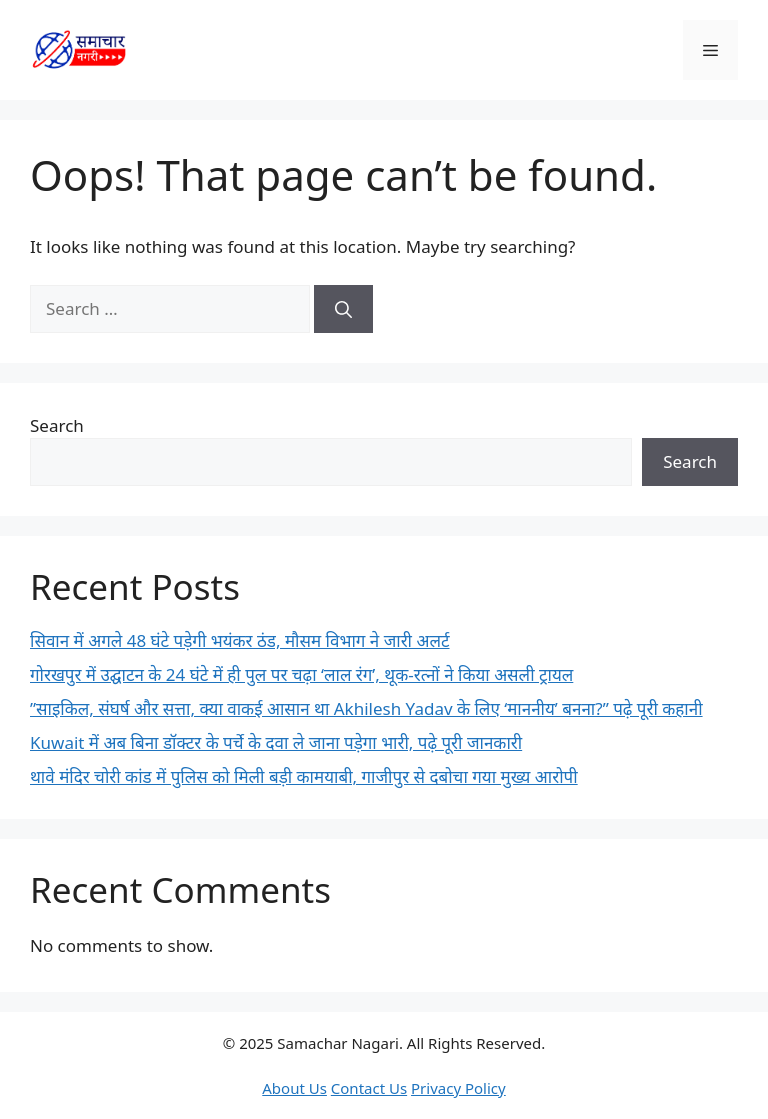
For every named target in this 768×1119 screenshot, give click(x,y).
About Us (294, 1088)
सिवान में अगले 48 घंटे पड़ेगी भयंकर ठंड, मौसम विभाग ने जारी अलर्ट (240, 640)
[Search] (343, 309)
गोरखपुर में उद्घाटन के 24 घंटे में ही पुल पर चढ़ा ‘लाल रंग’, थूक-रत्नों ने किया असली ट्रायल (301, 674)
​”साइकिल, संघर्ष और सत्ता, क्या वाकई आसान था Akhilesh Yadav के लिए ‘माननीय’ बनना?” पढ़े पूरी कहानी (366, 708)
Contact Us (369, 1088)
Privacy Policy (458, 1088)
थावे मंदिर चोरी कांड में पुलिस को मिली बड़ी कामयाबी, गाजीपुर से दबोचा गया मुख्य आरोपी (304, 776)
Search (57, 425)
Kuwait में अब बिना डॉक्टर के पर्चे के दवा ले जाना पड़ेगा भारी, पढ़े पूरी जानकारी (276, 742)
